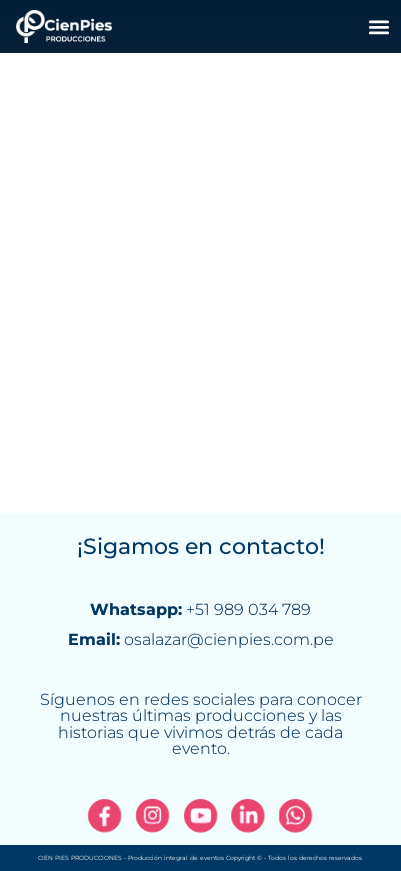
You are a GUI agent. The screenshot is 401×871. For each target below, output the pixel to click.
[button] (379, 26)
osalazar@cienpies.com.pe (229, 639)
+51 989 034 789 (248, 609)
